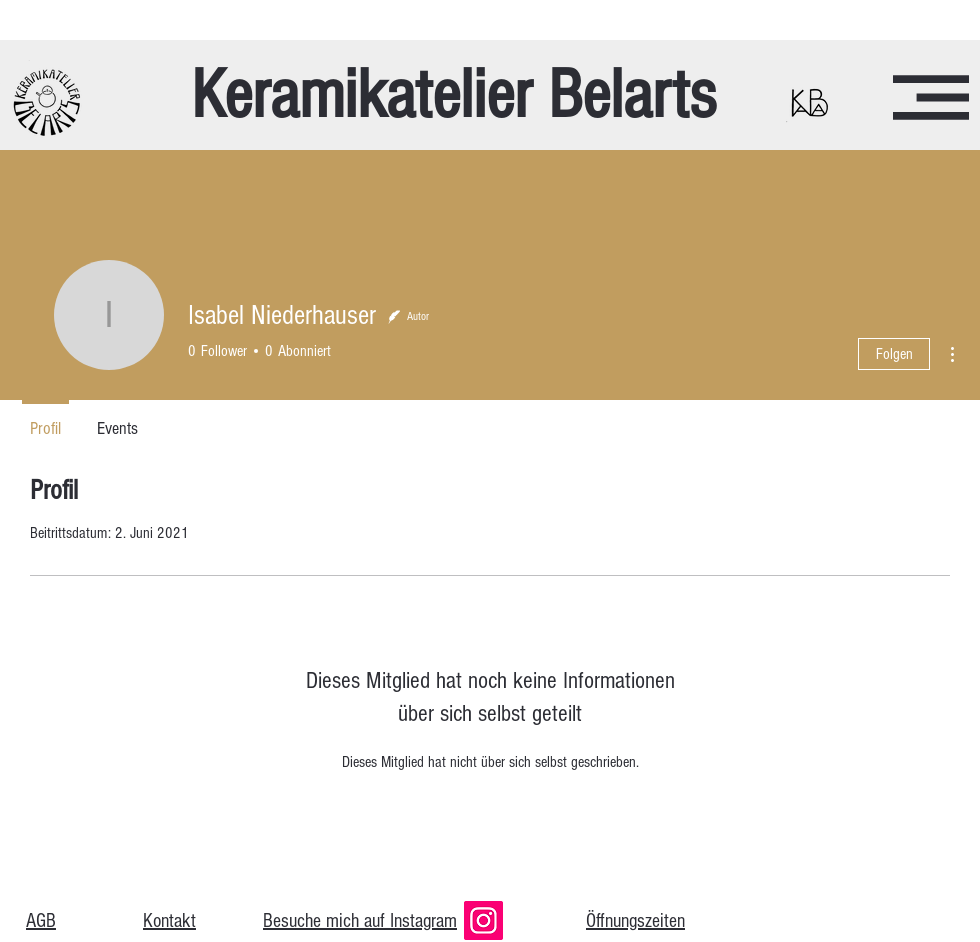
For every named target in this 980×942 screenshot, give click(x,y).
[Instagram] (483, 920)
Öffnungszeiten (635, 921)
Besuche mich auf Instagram (360, 921)
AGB (41, 921)
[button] (931, 97)
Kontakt (169, 921)
